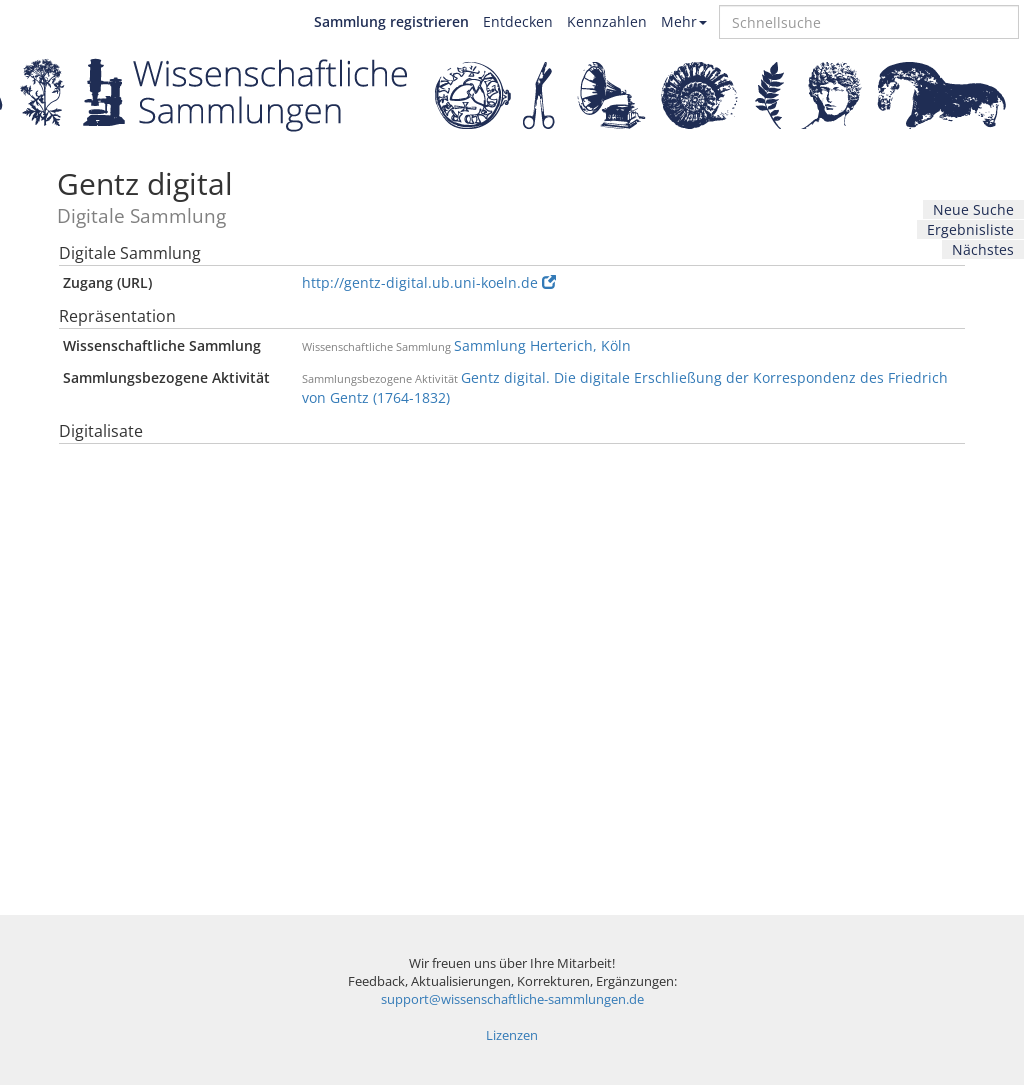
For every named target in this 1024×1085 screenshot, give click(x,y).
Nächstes (983, 249)
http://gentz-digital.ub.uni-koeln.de (429, 282)
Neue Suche (973, 209)
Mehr (684, 21)
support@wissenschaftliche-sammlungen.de (512, 999)
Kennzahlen (607, 21)
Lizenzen (512, 1035)
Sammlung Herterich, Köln (542, 345)
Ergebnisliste (970, 229)
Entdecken (518, 21)
